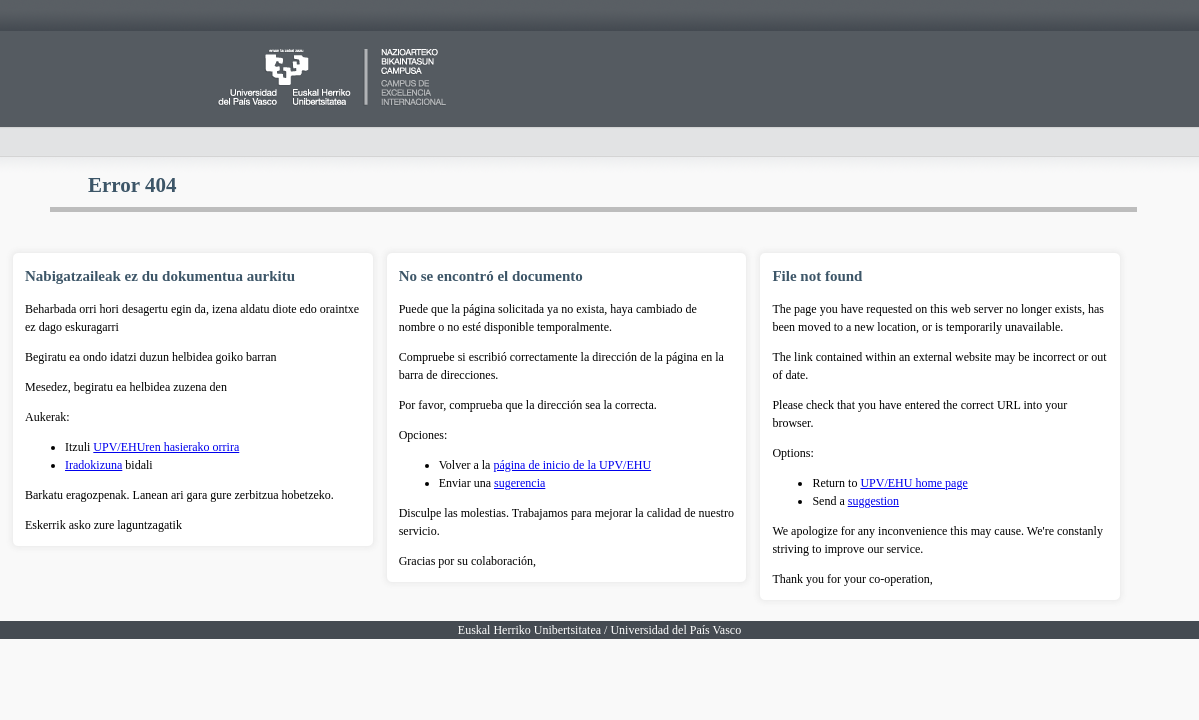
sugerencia (519, 483)
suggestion (873, 501)
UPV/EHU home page (913, 483)
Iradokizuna (93, 465)
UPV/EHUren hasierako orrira (166, 447)
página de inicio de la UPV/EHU (572, 465)
